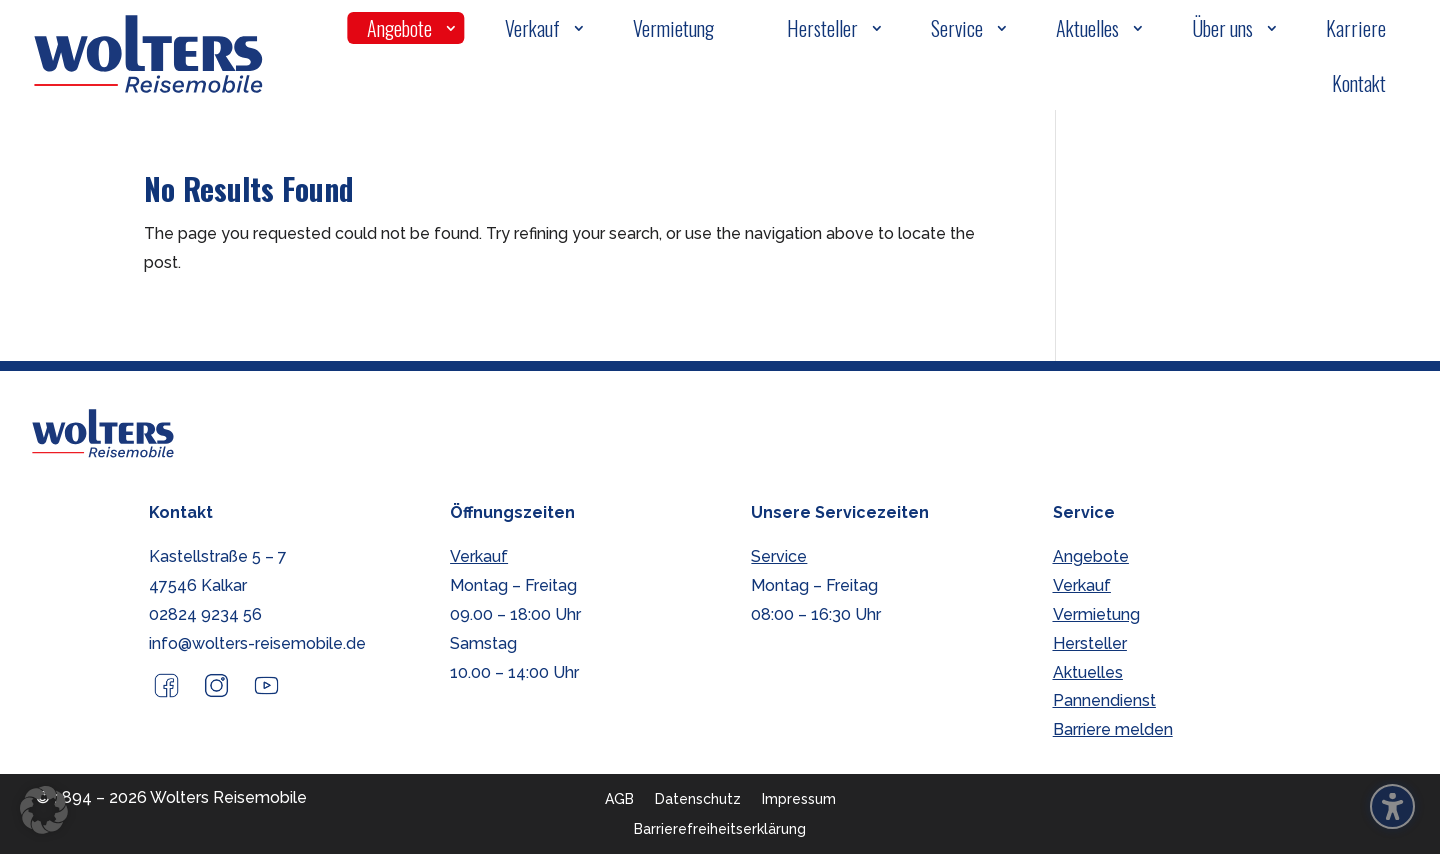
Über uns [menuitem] (1222, 28)
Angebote (1091, 556)
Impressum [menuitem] (799, 798)
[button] (44, 810)
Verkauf (479, 556)
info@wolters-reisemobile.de (257, 643)
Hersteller (1090, 643)
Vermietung (1096, 614)
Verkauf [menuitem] (532, 28)
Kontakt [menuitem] (1359, 83)
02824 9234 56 (205, 614)
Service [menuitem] (957, 28)
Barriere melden (1113, 729)
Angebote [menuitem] (399, 28)
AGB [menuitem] (619, 798)
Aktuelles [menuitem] (1087, 28)
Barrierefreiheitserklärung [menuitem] (720, 828)
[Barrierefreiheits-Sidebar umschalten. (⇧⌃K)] (1392, 806)
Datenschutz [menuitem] (698, 798)
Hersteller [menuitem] (822, 28)
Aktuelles (1088, 672)
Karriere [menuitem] (1356, 28)
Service (779, 556)
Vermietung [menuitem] (673, 28)
